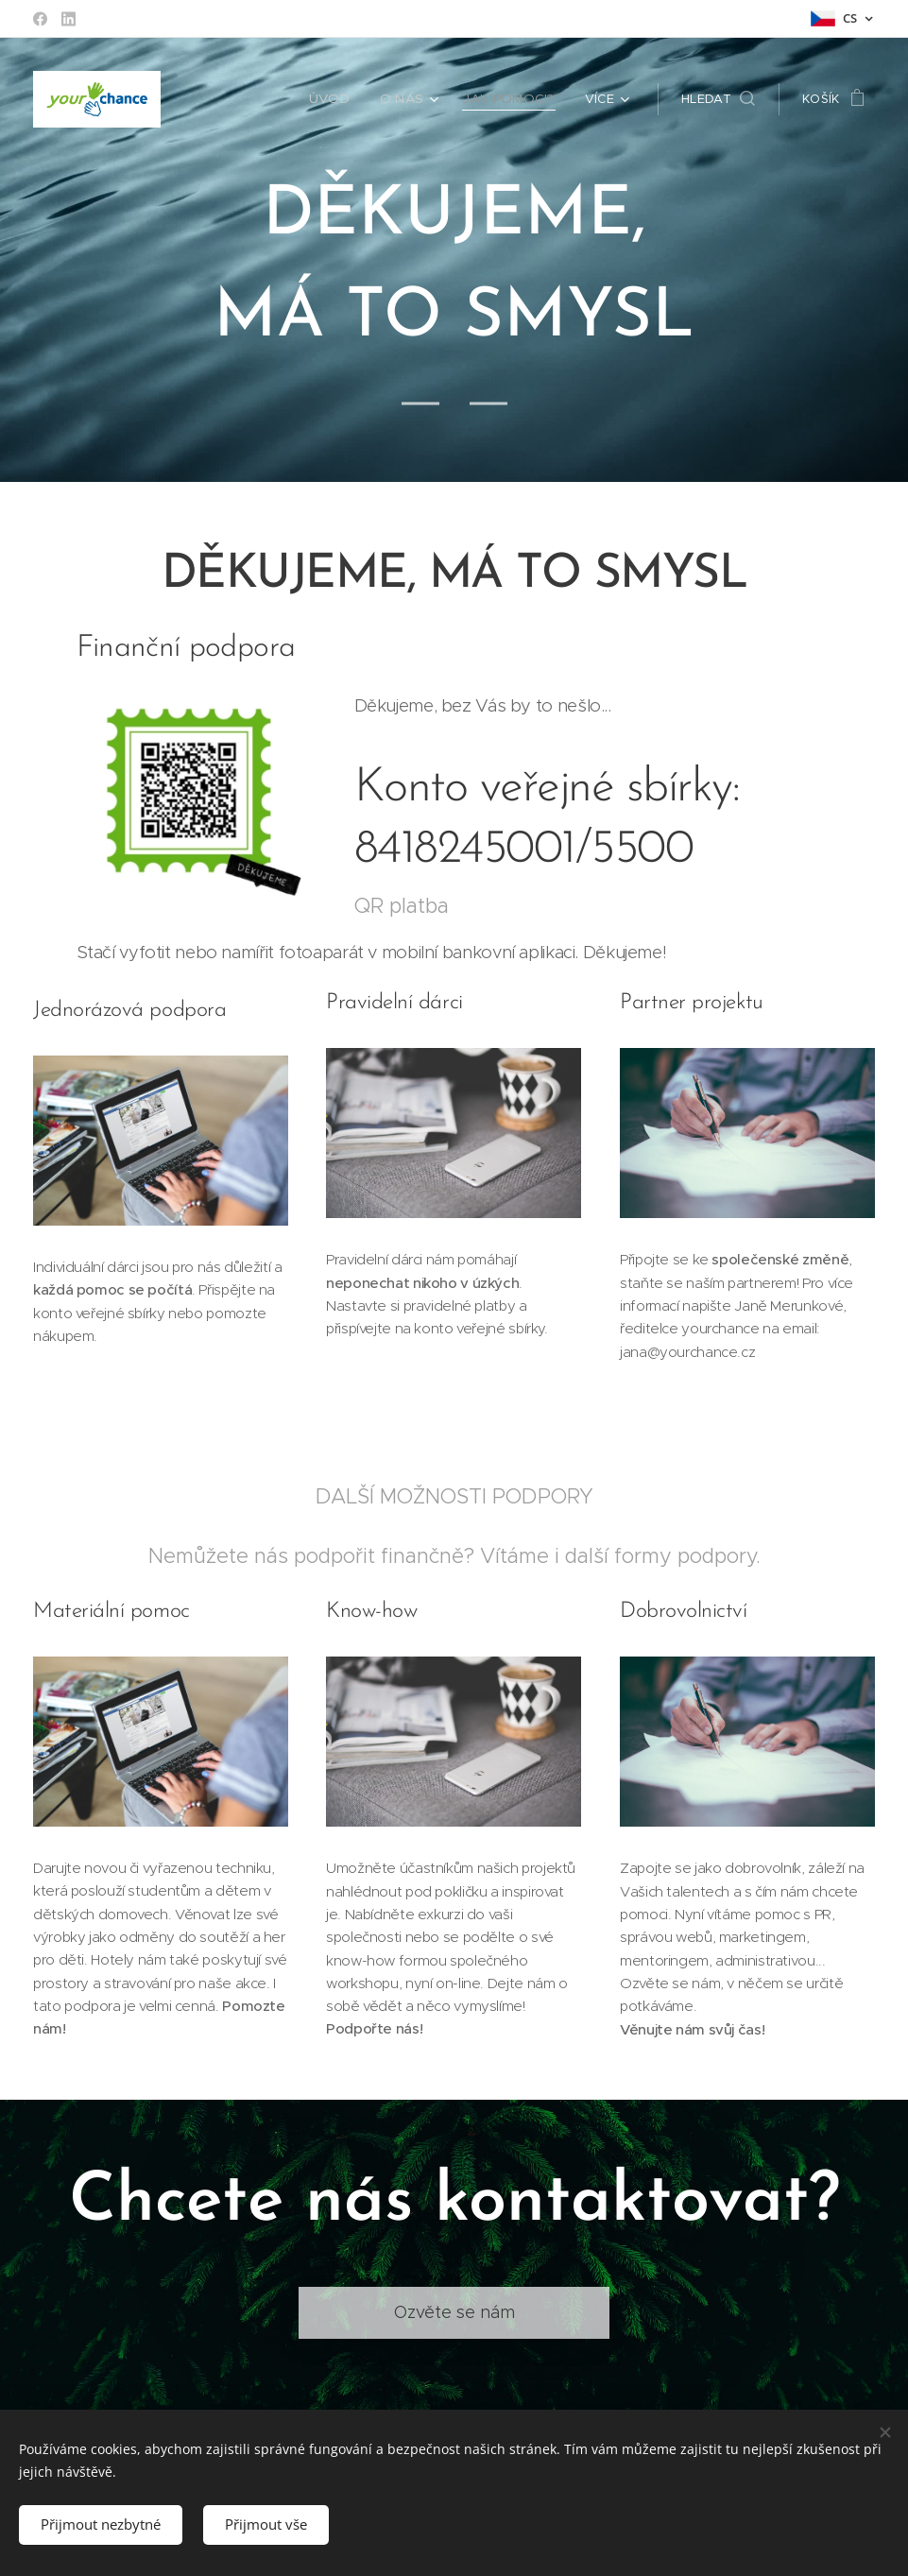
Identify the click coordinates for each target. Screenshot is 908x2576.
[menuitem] (340, 99)
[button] (718, 99)
